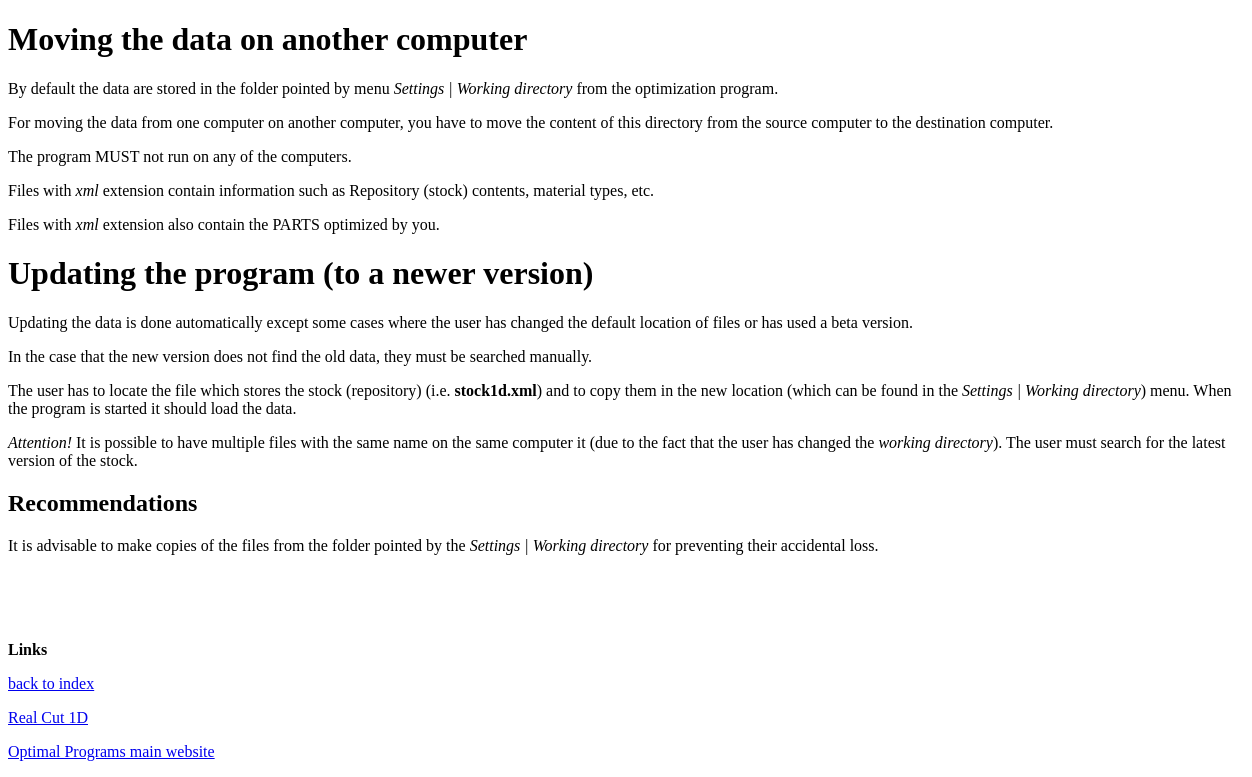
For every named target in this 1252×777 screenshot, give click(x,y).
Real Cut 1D (48, 717)
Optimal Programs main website (111, 751)
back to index (51, 683)
